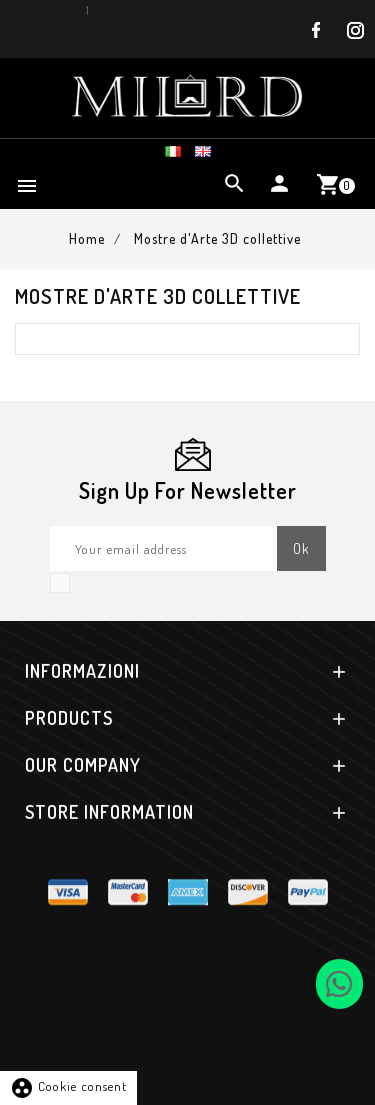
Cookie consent (68, 1086)
